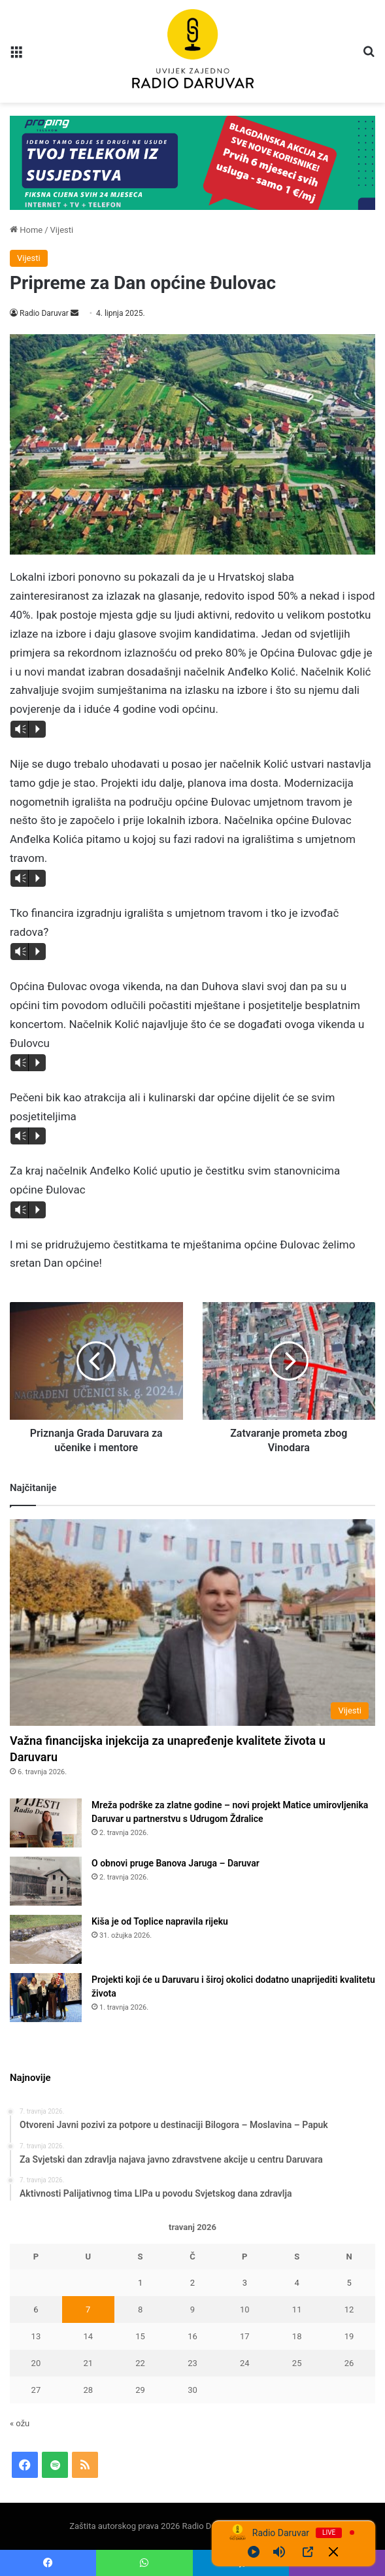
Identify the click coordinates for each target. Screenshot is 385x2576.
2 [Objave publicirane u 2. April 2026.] (192, 2283)
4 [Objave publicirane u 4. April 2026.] (296, 2283)
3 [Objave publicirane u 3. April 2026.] (245, 2283)
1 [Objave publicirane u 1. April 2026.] (140, 2283)
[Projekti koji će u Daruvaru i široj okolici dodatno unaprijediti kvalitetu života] (46, 1997)
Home (26, 230)
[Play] (253, 2552)
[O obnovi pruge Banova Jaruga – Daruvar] (46, 1881)
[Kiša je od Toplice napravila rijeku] (46, 1939)
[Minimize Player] (333, 2552)
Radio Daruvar (44, 313)
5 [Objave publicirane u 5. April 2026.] (348, 2283)
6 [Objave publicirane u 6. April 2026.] (35, 2309)
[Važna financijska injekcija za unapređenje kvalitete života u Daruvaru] (192, 1622)
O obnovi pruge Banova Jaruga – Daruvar (175, 1863)
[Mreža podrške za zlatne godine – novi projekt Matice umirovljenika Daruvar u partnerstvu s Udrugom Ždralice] (46, 1822)
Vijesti (62, 230)
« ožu (19, 2423)
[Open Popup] (308, 2552)
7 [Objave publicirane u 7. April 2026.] (88, 2309)
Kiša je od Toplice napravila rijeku (160, 1921)
